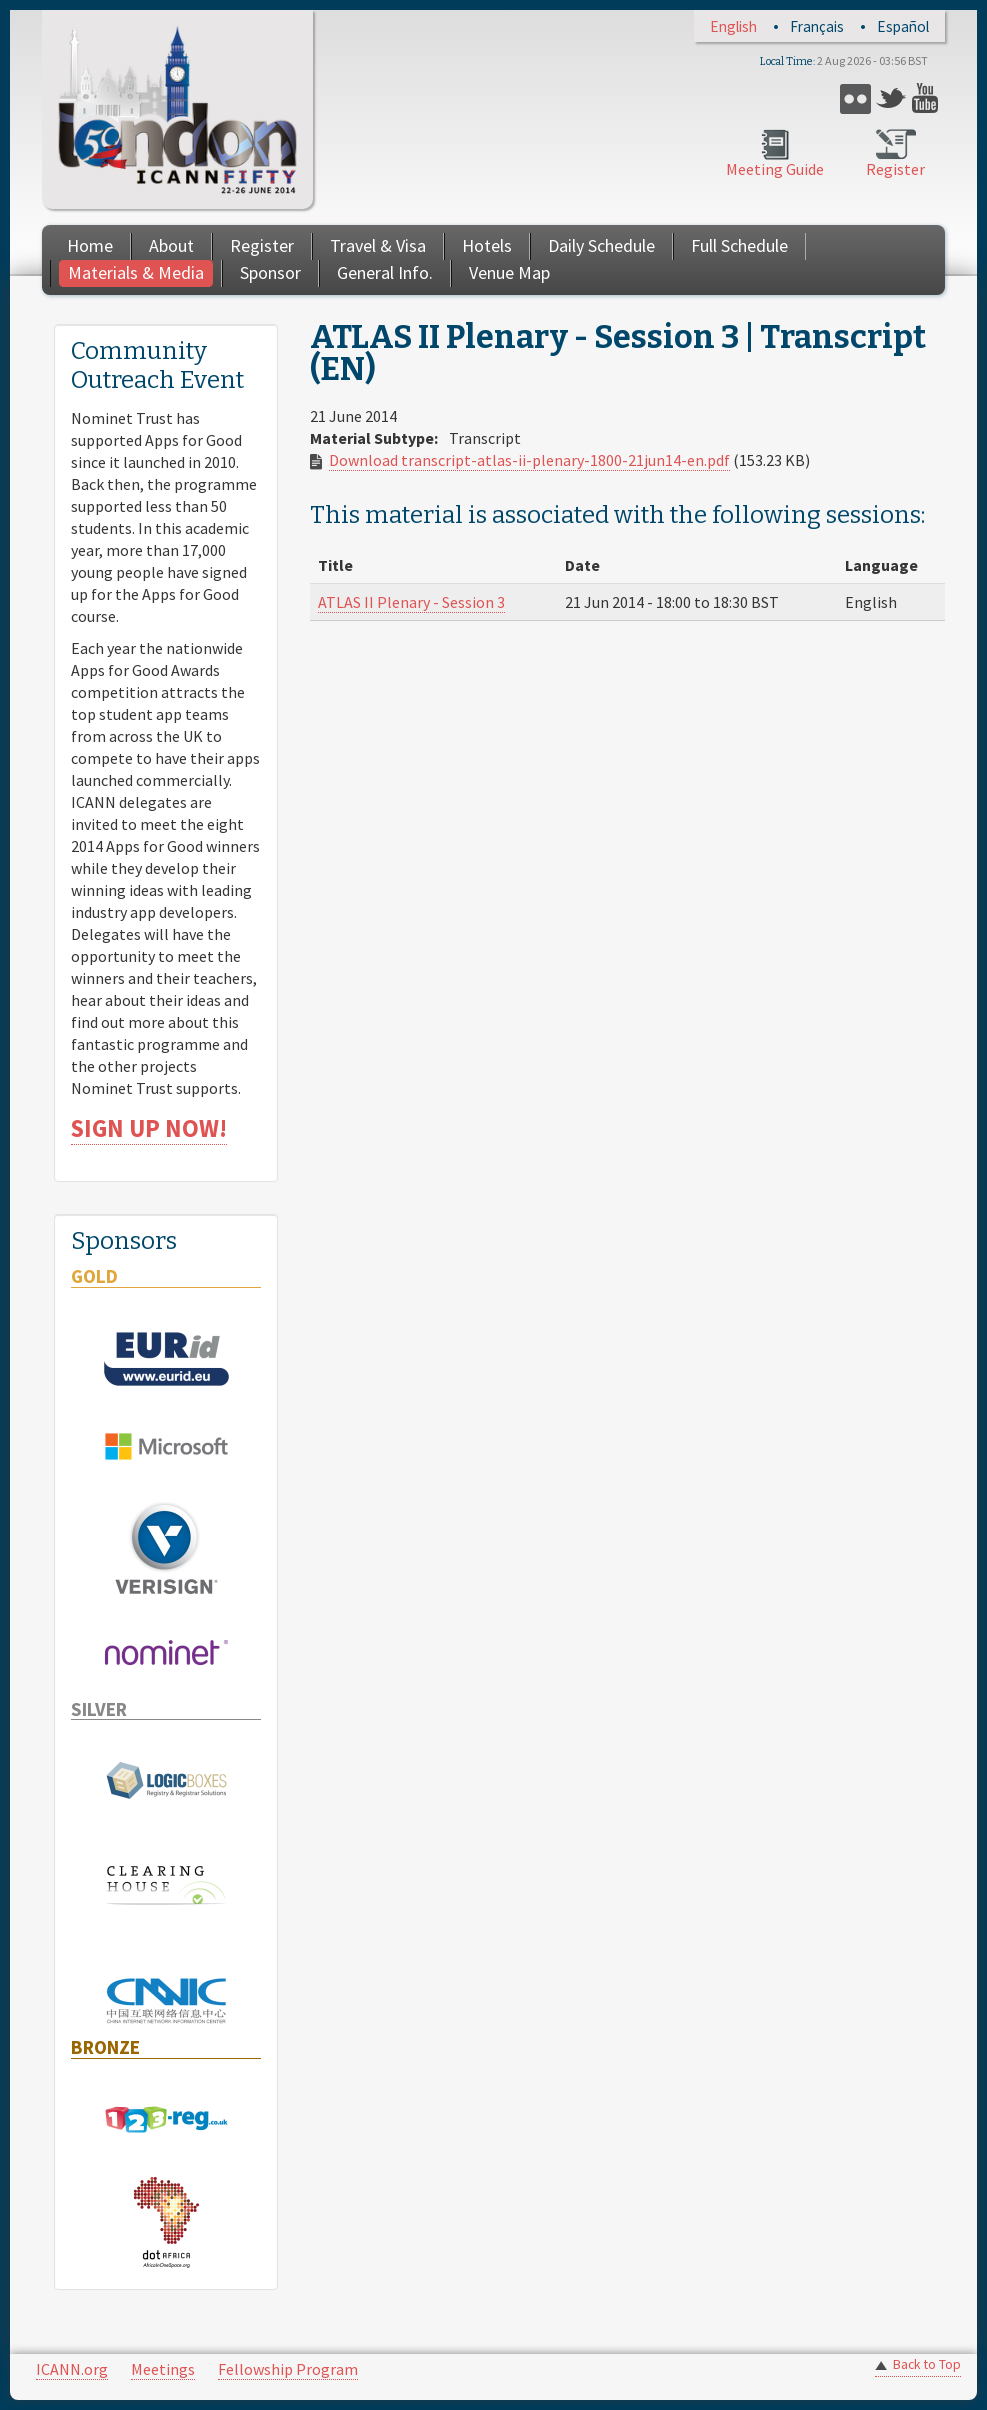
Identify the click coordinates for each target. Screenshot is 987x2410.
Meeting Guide (775, 169)
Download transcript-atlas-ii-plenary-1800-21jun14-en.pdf (529, 460)
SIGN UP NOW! (149, 1128)
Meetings (163, 2369)
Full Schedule (739, 245)
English (733, 26)
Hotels (487, 245)
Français (817, 26)
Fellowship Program (288, 2369)
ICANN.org (72, 2369)
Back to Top (927, 2364)
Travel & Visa (378, 245)
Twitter (891, 98)
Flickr (855, 98)
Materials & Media (136, 272)
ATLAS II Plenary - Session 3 (411, 602)
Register (895, 169)
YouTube (927, 98)
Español (903, 26)
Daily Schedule (601, 245)
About (171, 245)
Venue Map (509, 272)
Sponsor (270, 272)
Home (90, 245)
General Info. (385, 272)
